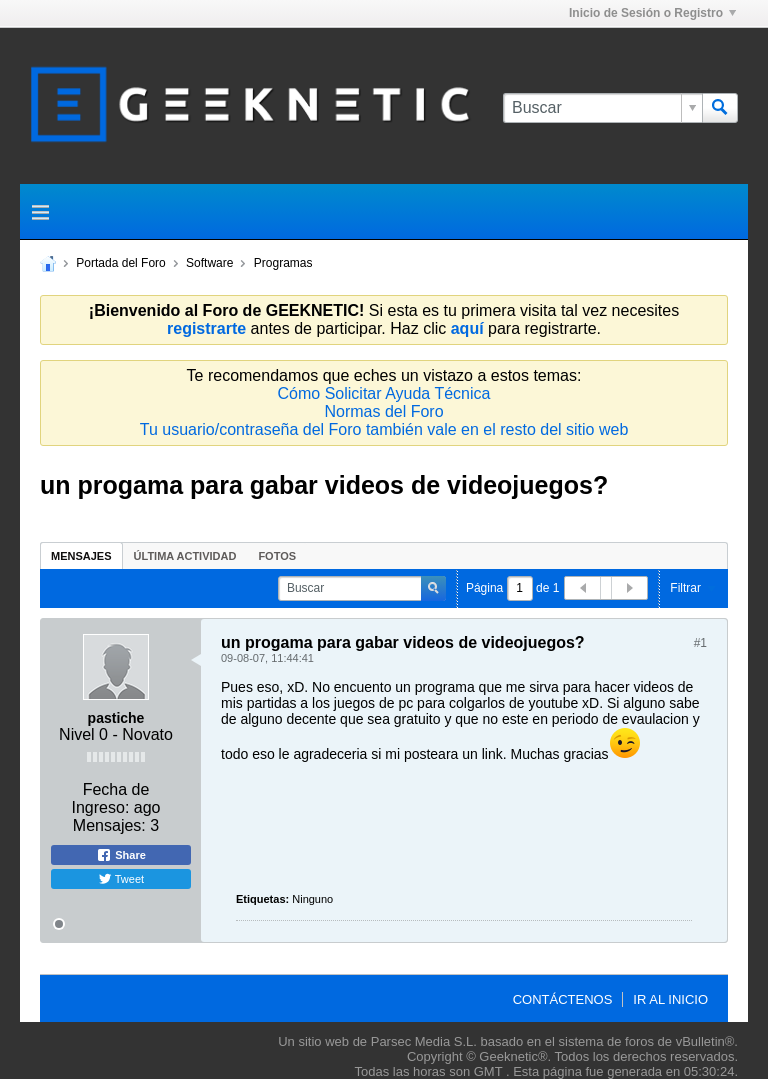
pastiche (116, 718)
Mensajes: (109, 825)
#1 (700, 643)
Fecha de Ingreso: (111, 798)
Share (121, 855)
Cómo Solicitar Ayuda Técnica (384, 393)
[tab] (81, 555)
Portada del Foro (120, 263)
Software (209, 263)
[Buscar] (602, 108)
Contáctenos (563, 999)
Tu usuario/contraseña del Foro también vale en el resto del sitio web (384, 429)
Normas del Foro (383, 411)
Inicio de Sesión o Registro (652, 13)
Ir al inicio (670, 999)
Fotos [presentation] (277, 556)
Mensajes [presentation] (81, 556)
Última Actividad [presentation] (185, 556)
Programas (283, 263)
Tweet (121, 879)
